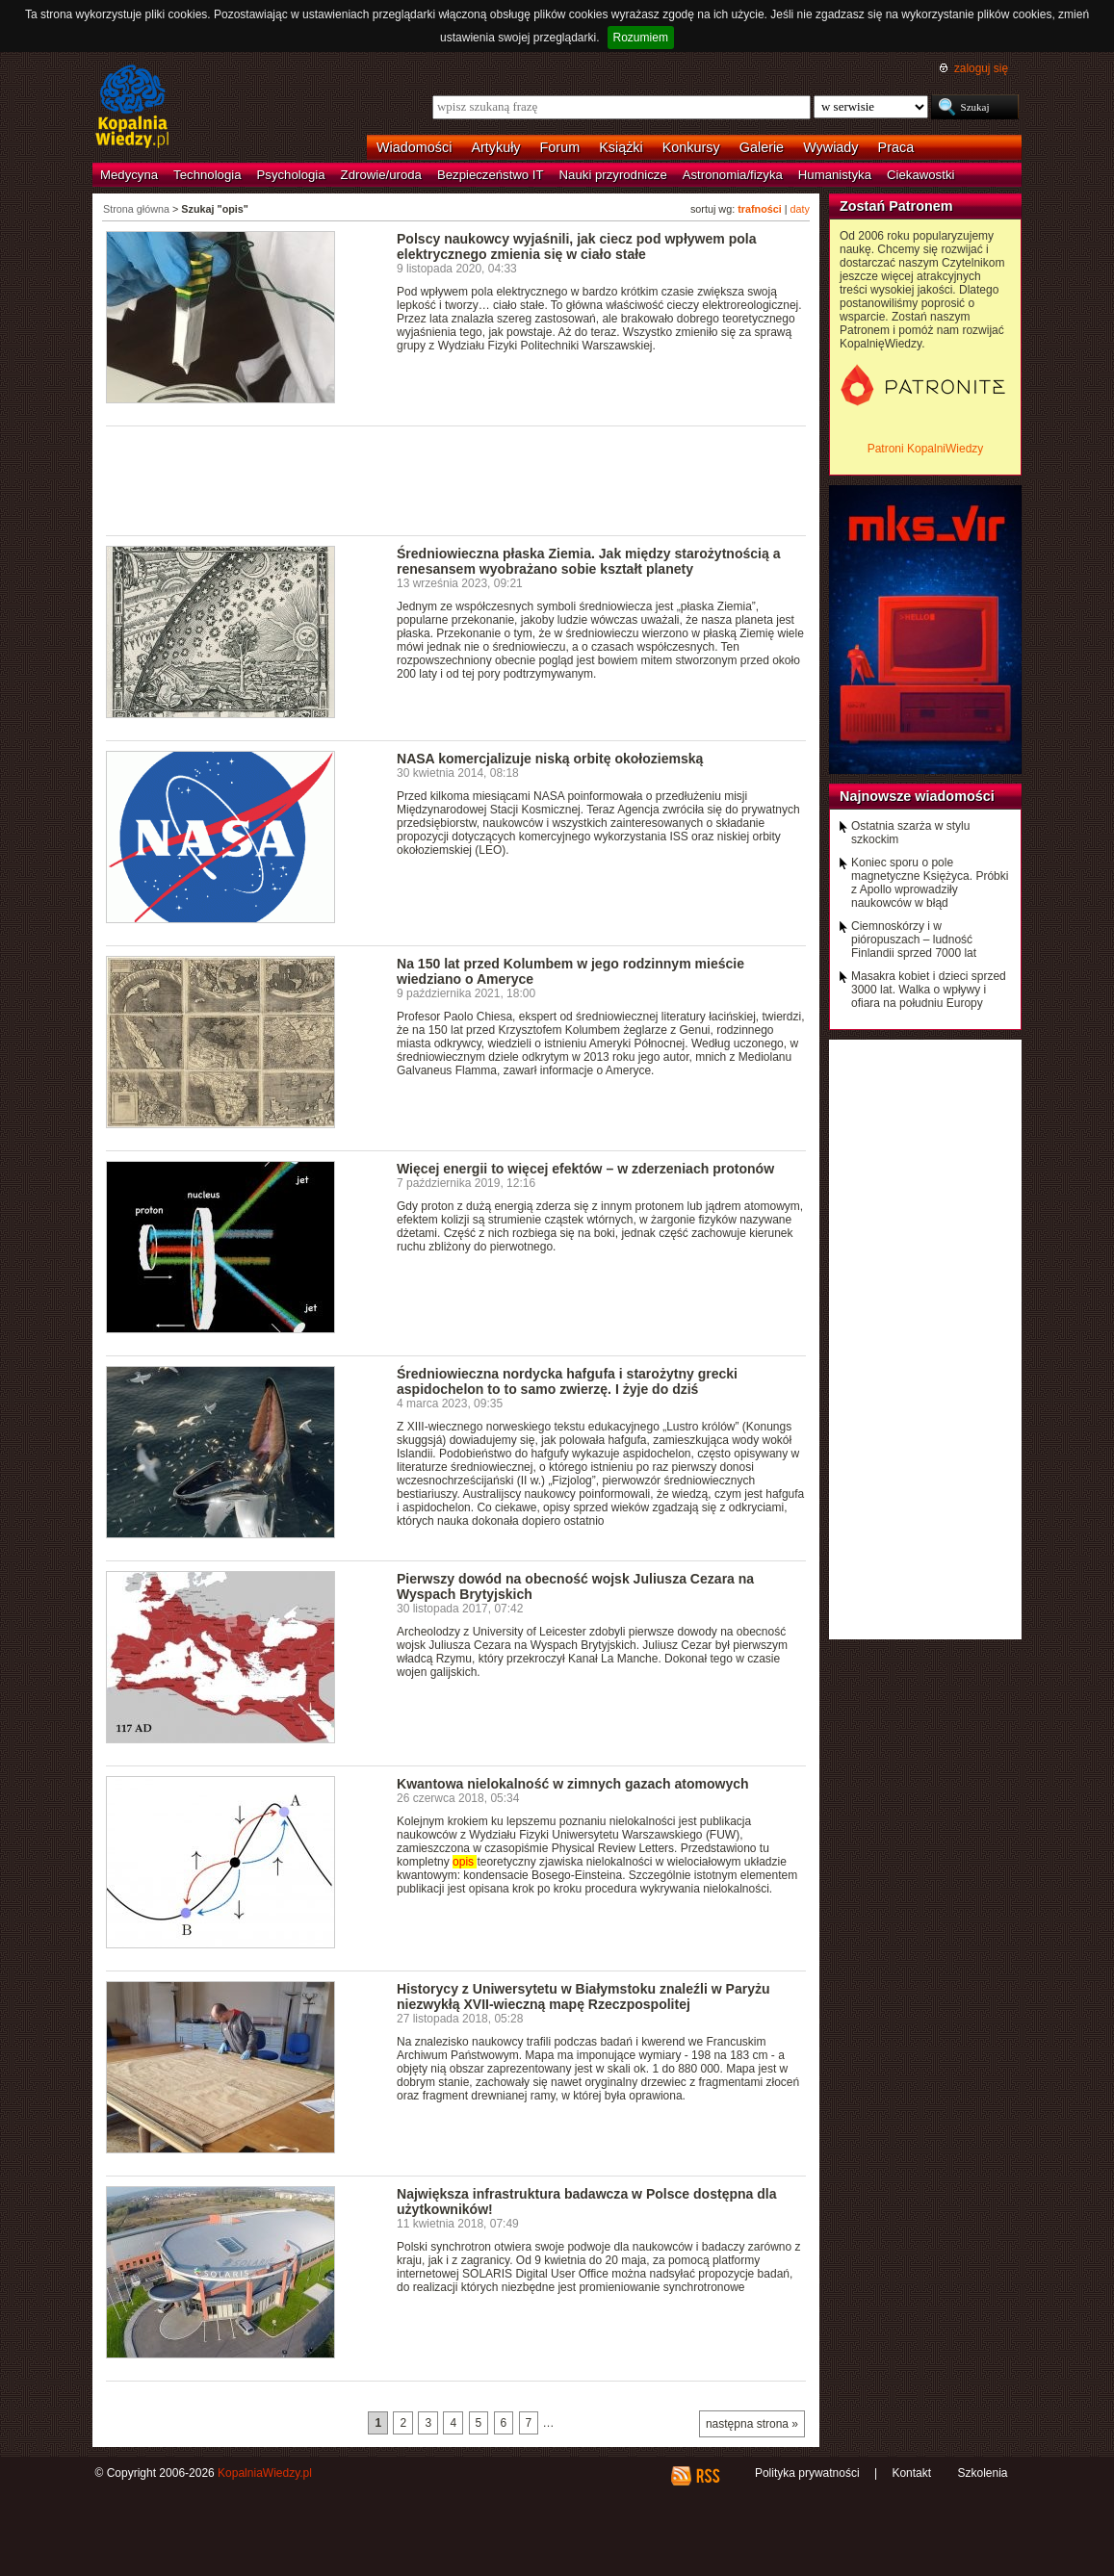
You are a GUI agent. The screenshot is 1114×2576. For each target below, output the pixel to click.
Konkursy (691, 147)
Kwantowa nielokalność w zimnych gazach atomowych (573, 1783)
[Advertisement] (456, 479)
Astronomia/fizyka (733, 174)
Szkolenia (982, 2473)
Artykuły (495, 147)
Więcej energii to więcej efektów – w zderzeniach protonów (585, 1168)
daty (800, 209)
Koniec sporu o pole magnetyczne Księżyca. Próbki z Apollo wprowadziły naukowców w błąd (929, 883)
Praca (896, 147)
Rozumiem (640, 37)
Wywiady (830, 147)
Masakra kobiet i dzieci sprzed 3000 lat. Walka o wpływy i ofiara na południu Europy (928, 989)
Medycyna (129, 174)
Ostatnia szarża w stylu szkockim (910, 832)
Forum (560, 147)
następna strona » (752, 2424)
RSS (707, 2476)
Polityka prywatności (807, 2473)
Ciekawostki (920, 174)
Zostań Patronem (896, 206)
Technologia (207, 174)
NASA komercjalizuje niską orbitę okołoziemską (550, 758)
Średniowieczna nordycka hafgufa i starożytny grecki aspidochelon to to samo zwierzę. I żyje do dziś (567, 1381)
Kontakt (911, 2473)
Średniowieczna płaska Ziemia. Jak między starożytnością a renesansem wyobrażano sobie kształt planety (589, 561)
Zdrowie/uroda (381, 174)
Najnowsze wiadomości (917, 796)
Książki (621, 147)
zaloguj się (981, 68)
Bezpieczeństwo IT (490, 174)
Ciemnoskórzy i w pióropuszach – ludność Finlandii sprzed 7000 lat (913, 939)
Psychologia (291, 174)
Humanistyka (834, 174)
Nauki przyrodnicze (613, 174)
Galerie (761, 147)
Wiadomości (414, 147)
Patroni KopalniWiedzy (926, 448)
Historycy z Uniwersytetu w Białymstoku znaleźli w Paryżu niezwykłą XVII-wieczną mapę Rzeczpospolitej (583, 1996)
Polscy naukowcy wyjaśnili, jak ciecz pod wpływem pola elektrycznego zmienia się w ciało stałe (577, 246)
